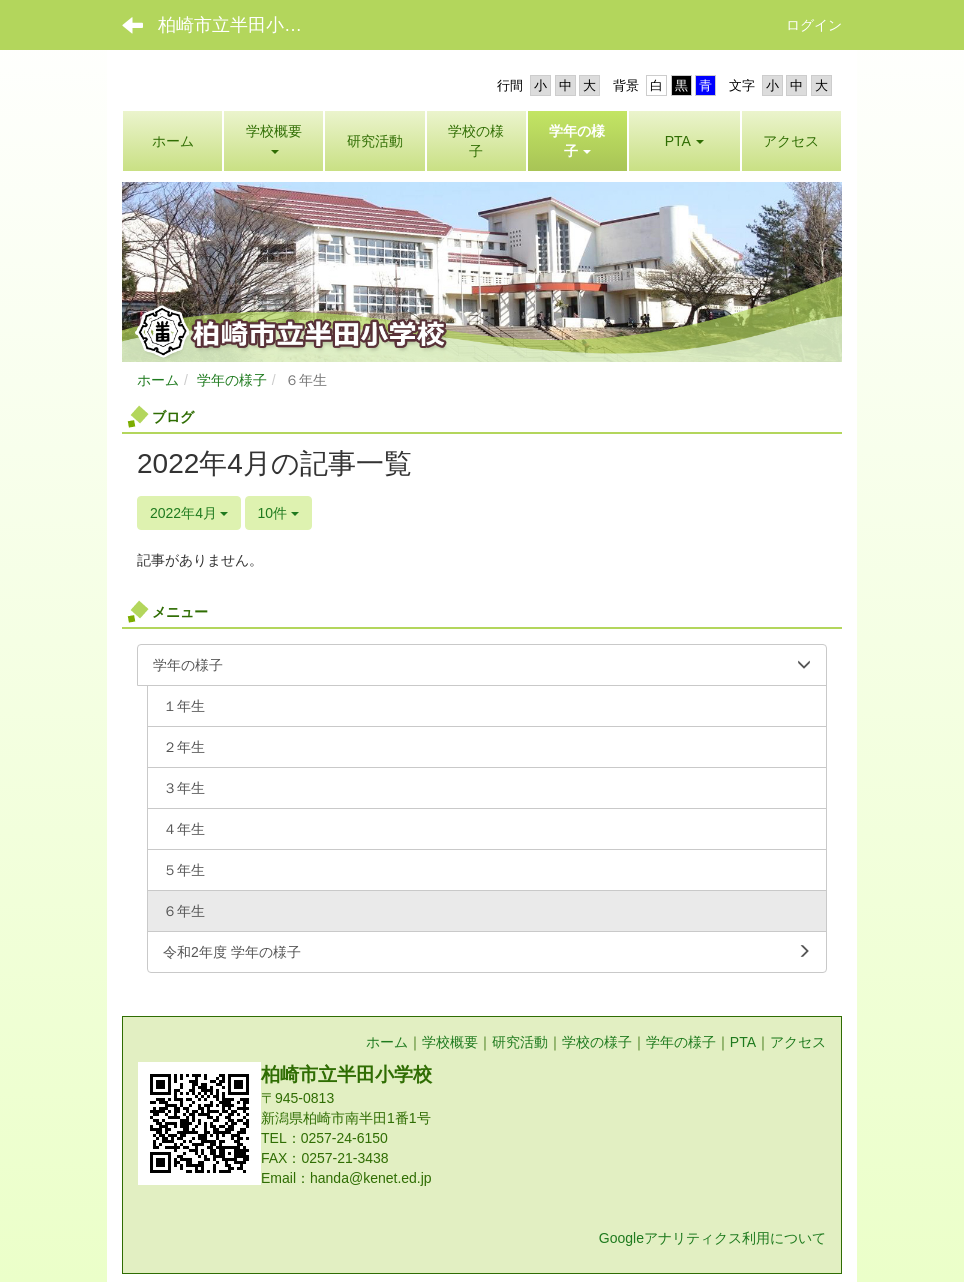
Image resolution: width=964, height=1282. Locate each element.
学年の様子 (232, 380)
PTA (743, 1042)
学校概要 (450, 1042)
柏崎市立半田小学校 (239, 25)
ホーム (158, 380)
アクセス (798, 1042)
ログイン (814, 25)
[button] (577, 141)
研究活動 (520, 1042)
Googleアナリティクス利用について (712, 1238)
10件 (278, 513)
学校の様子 (597, 1042)
